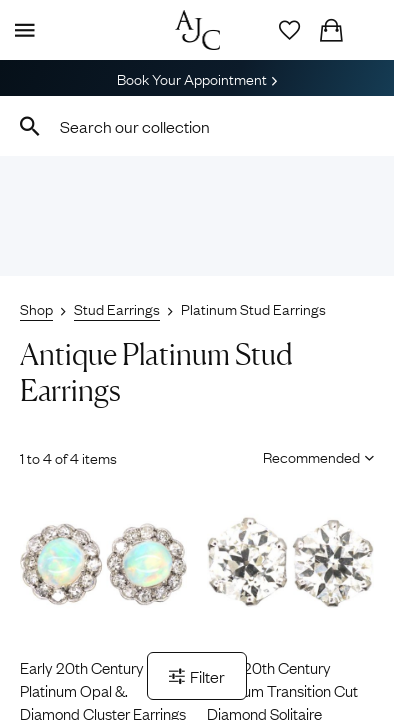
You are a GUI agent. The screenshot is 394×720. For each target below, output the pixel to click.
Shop (36, 308)
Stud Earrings (117, 308)
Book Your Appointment (197, 78)
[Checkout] (331, 30)
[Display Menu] (21, 30)
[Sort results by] (311, 456)
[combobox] (197, 126)
